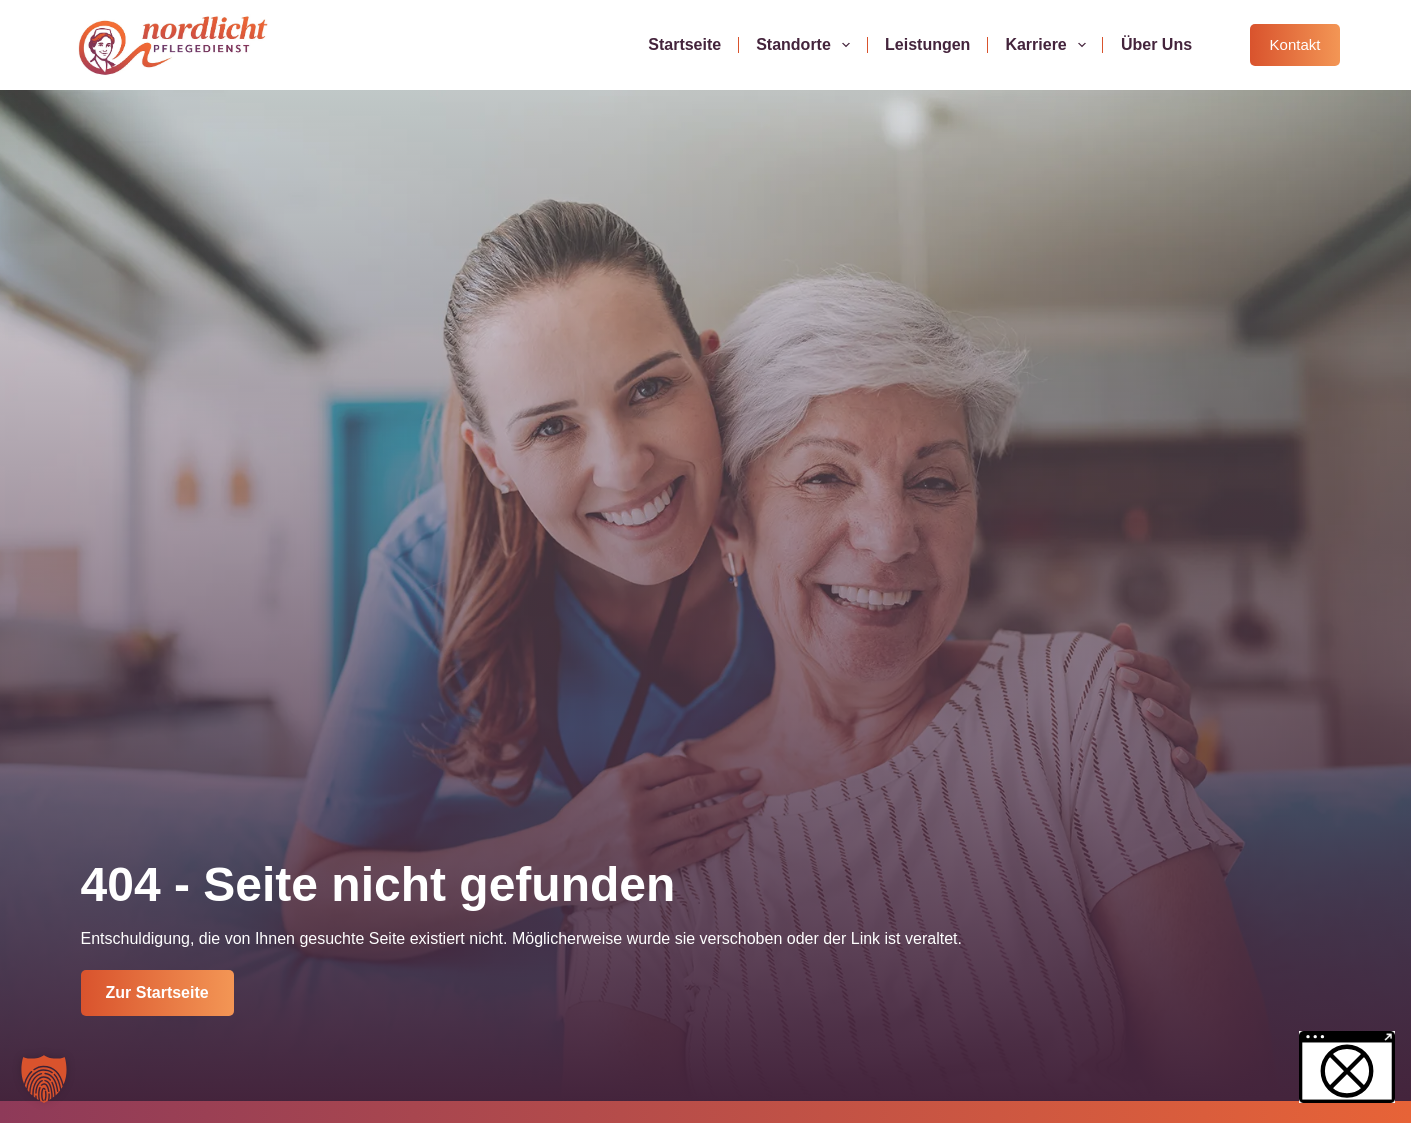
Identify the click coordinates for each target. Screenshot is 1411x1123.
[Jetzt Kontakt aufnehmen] (157, 993)
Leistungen (927, 44)
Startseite (684, 44)
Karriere (1049, 45)
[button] (44, 1079)
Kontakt (1295, 44)
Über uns (1156, 44)
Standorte (807, 45)
